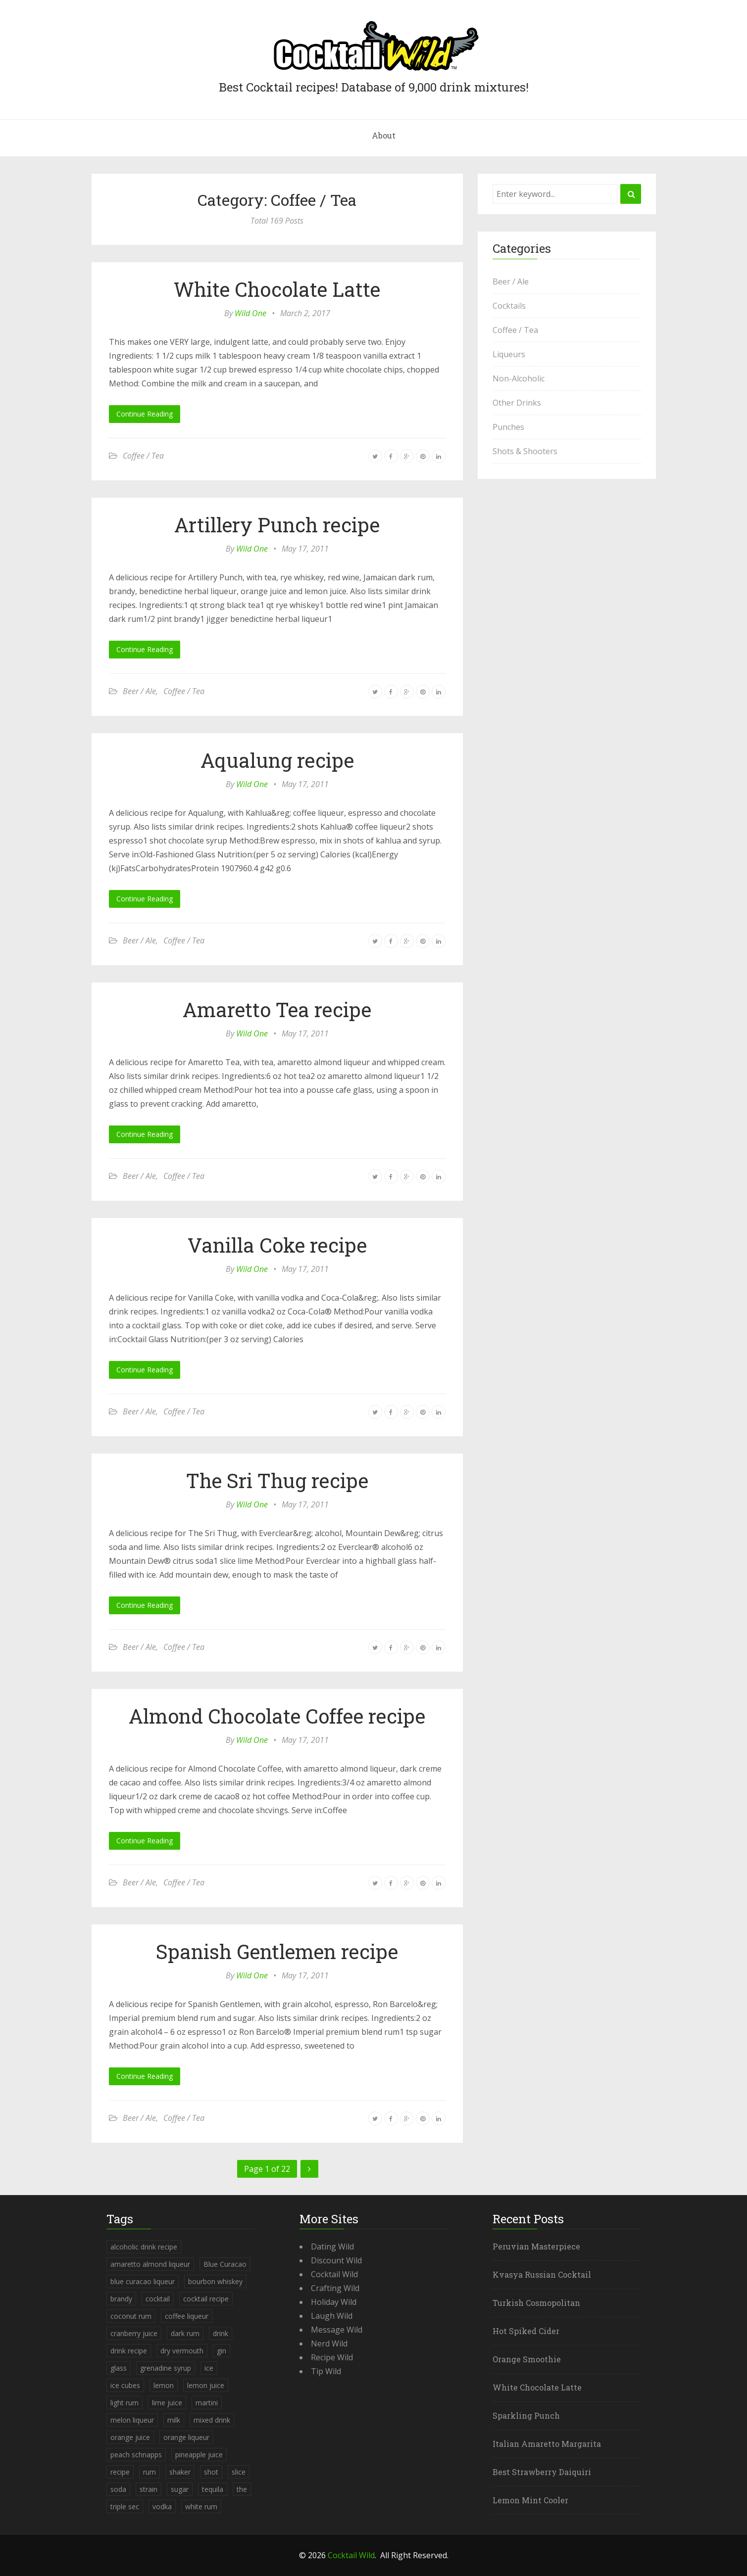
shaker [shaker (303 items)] (180, 2472)
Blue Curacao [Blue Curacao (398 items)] (225, 2264)
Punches (508, 427)
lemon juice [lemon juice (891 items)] (205, 2385)
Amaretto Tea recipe (277, 1009)
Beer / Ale (139, 691)
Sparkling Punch (526, 2415)
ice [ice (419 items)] (208, 2368)
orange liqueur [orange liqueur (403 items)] (186, 2437)
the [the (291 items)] (242, 2489)
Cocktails (509, 305)
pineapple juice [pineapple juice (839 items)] (199, 2454)
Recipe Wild (332, 2357)
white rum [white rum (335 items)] (201, 2506)
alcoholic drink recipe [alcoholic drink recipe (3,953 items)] (143, 2246)
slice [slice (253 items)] (239, 2472)
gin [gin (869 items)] (221, 2350)
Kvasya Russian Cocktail (542, 2274)
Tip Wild (326, 2371)
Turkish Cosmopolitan (536, 2302)
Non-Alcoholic (519, 378)
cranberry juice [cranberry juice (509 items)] (133, 2333)
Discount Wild (336, 2260)
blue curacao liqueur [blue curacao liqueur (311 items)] (142, 2281)
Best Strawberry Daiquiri (542, 2472)
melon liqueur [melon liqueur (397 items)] (132, 2420)
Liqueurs (509, 354)
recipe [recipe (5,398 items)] (120, 2472)
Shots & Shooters (525, 451)
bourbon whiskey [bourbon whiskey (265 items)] (215, 2281)
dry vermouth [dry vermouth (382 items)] (181, 2350)
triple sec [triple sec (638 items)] (124, 2506)
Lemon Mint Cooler (530, 2500)
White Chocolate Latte (277, 289)
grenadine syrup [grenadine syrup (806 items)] (165, 2368)
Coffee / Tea (143, 455)
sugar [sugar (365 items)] (180, 2489)
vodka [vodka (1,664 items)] (162, 2506)
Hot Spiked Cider (526, 2331)
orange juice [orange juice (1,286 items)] (130, 2437)
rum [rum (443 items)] (149, 2472)
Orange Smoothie (527, 2359)
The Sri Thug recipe (277, 1480)
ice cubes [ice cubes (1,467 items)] (125, 2385)
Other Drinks (517, 402)
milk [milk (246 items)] (173, 2420)
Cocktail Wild (334, 2274)
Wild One (250, 313)
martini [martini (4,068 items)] (207, 2402)
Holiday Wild (333, 2301)
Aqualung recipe (277, 760)
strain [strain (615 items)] (148, 2489)
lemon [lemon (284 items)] (163, 2385)
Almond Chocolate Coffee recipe (277, 1716)
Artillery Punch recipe (277, 525)
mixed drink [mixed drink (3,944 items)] (212, 2420)
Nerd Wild (329, 2343)
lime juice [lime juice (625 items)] (167, 2402)
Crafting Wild (335, 2288)
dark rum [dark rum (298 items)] (185, 2333)
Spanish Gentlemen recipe (277, 1951)
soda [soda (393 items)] (118, 2489)
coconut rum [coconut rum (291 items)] (130, 2316)
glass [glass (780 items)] (118, 2368)
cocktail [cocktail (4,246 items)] (158, 2298)
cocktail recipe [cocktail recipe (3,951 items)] (206, 2298)
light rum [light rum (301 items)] (124, 2402)
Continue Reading (144, 414)
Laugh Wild (331, 2315)
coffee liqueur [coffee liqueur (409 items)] (186, 2316)
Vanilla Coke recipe (277, 1245)
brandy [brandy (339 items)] (121, 2298)
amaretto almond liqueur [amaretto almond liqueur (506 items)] (150, 2264)
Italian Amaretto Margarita (547, 2443)
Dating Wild (332, 2246)
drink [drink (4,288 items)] (220, 2333)
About (384, 135)
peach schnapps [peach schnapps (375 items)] (136, 2454)
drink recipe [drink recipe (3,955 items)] (128, 2350)
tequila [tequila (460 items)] (212, 2489)
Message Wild (336, 2329)
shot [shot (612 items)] (211, 2472)
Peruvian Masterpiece (536, 2246)
